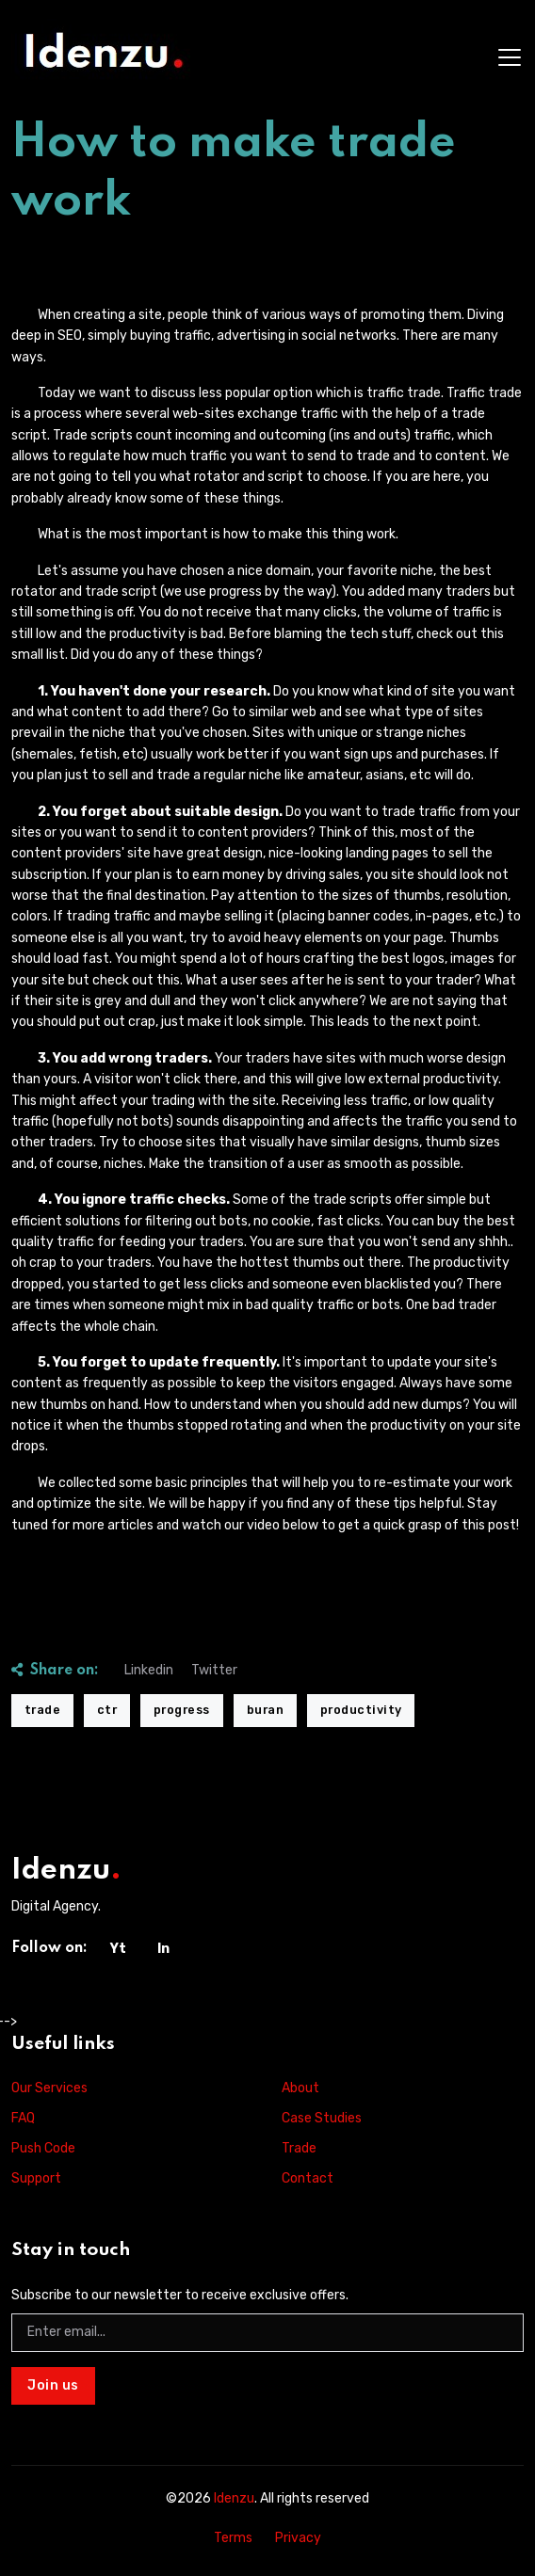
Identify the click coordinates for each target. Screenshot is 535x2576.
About (300, 2088)
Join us (53, 2385)
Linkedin (148, 1670)
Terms (233, 2538)
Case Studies (322, 2118)
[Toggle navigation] (509, 57)
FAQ (23, 2118)
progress (182, 1710)
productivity (361, 1710)
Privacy (298, 2538)
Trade (299, 2148)
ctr (107, 1710)
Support (36, 2178)
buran (265, 1710)
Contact (307, 2178)
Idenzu (234, 2498)
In (163, 1949)
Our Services (49, 2088)
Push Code (43, 2148)
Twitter (214, 1670)
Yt (118, 1949)
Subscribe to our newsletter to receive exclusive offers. (180, 2295)
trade (42, 1710)
